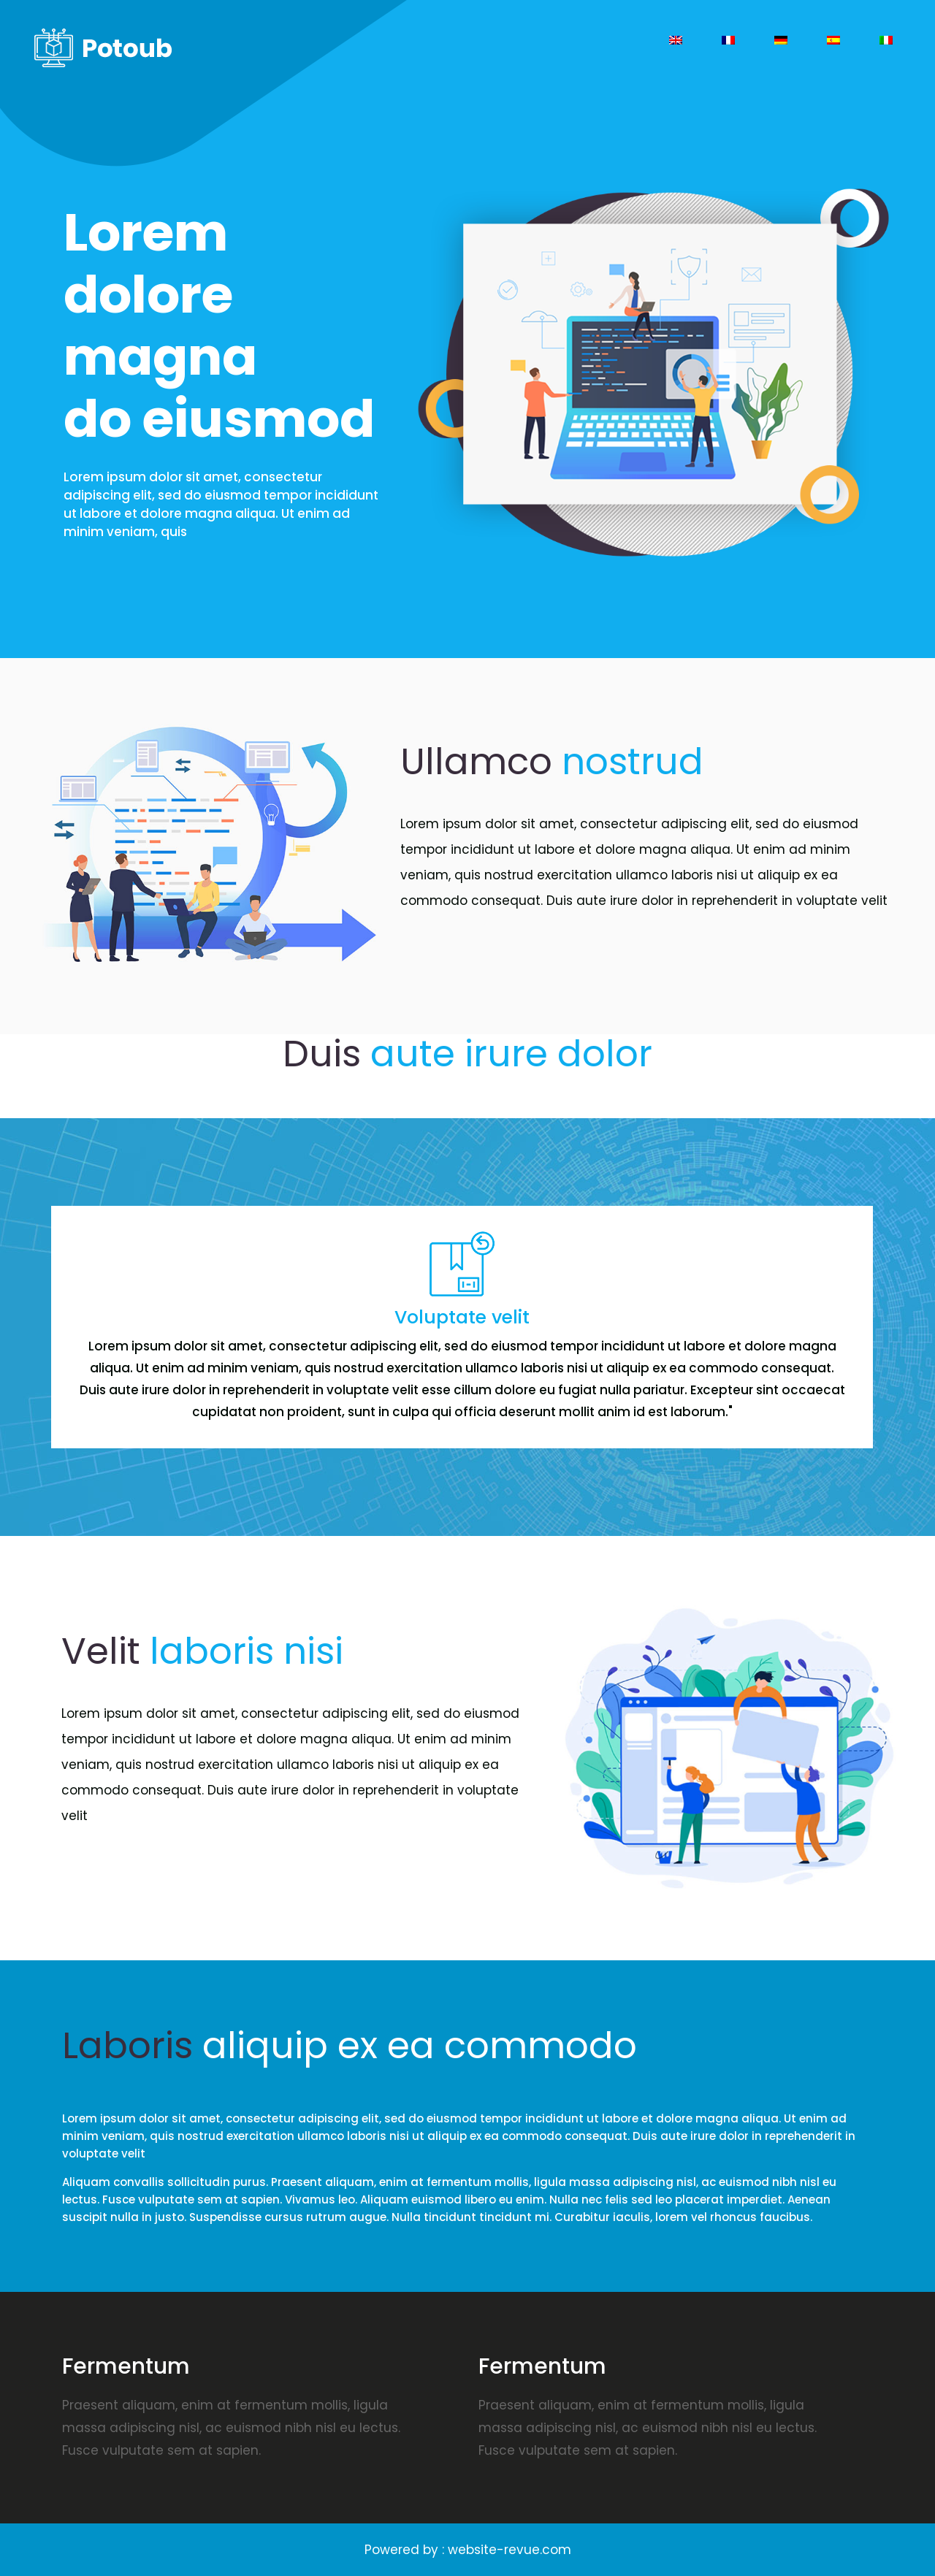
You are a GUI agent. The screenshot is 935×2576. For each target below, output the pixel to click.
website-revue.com (509, 2549)
